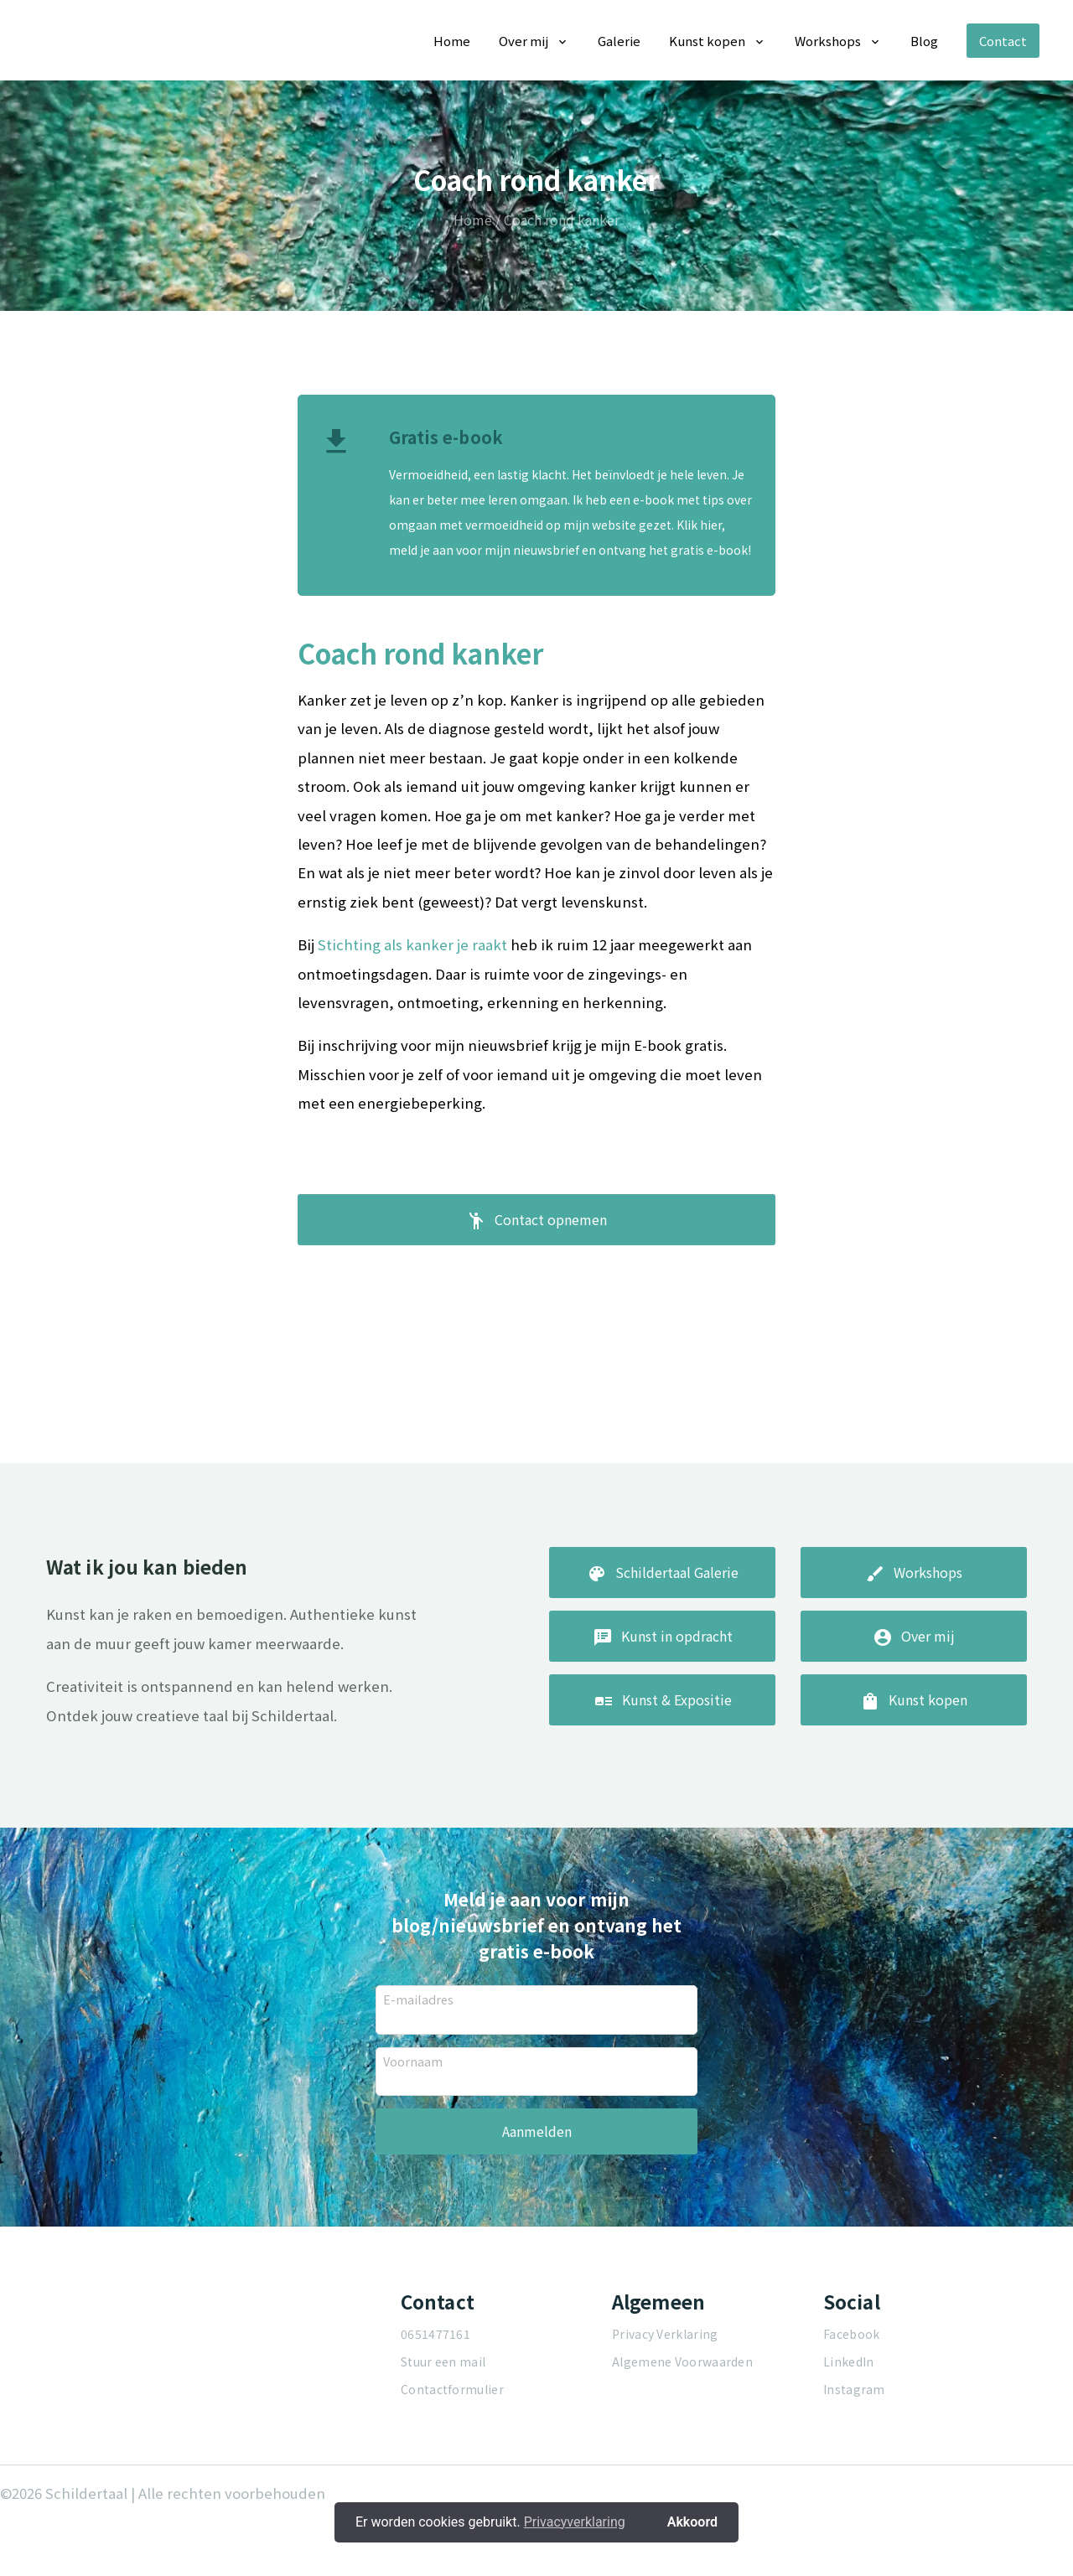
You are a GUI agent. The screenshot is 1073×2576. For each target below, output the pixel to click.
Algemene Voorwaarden (682, 2416)
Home (451, 40)
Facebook (851, 2387)
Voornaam (413, 2114)
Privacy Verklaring (665, 2387)
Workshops (828, 40)
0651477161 (435, 2387)
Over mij (523, 40)
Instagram (854, 2443)
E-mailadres (418, 2053)
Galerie (619, 40)
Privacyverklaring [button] (574, 2522)
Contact (1003, 40)
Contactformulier (452, 2443)
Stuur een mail (443, 2416)
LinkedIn (848, 2416)
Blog (924, 40)
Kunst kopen (707, 40)
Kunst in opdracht (663, 1697)
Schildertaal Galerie (663, 1633)
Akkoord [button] (692, 2522)
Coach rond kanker (561, 219)
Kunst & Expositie (663, 1760)
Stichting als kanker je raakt (412, 944)
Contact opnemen (536, 1226)
